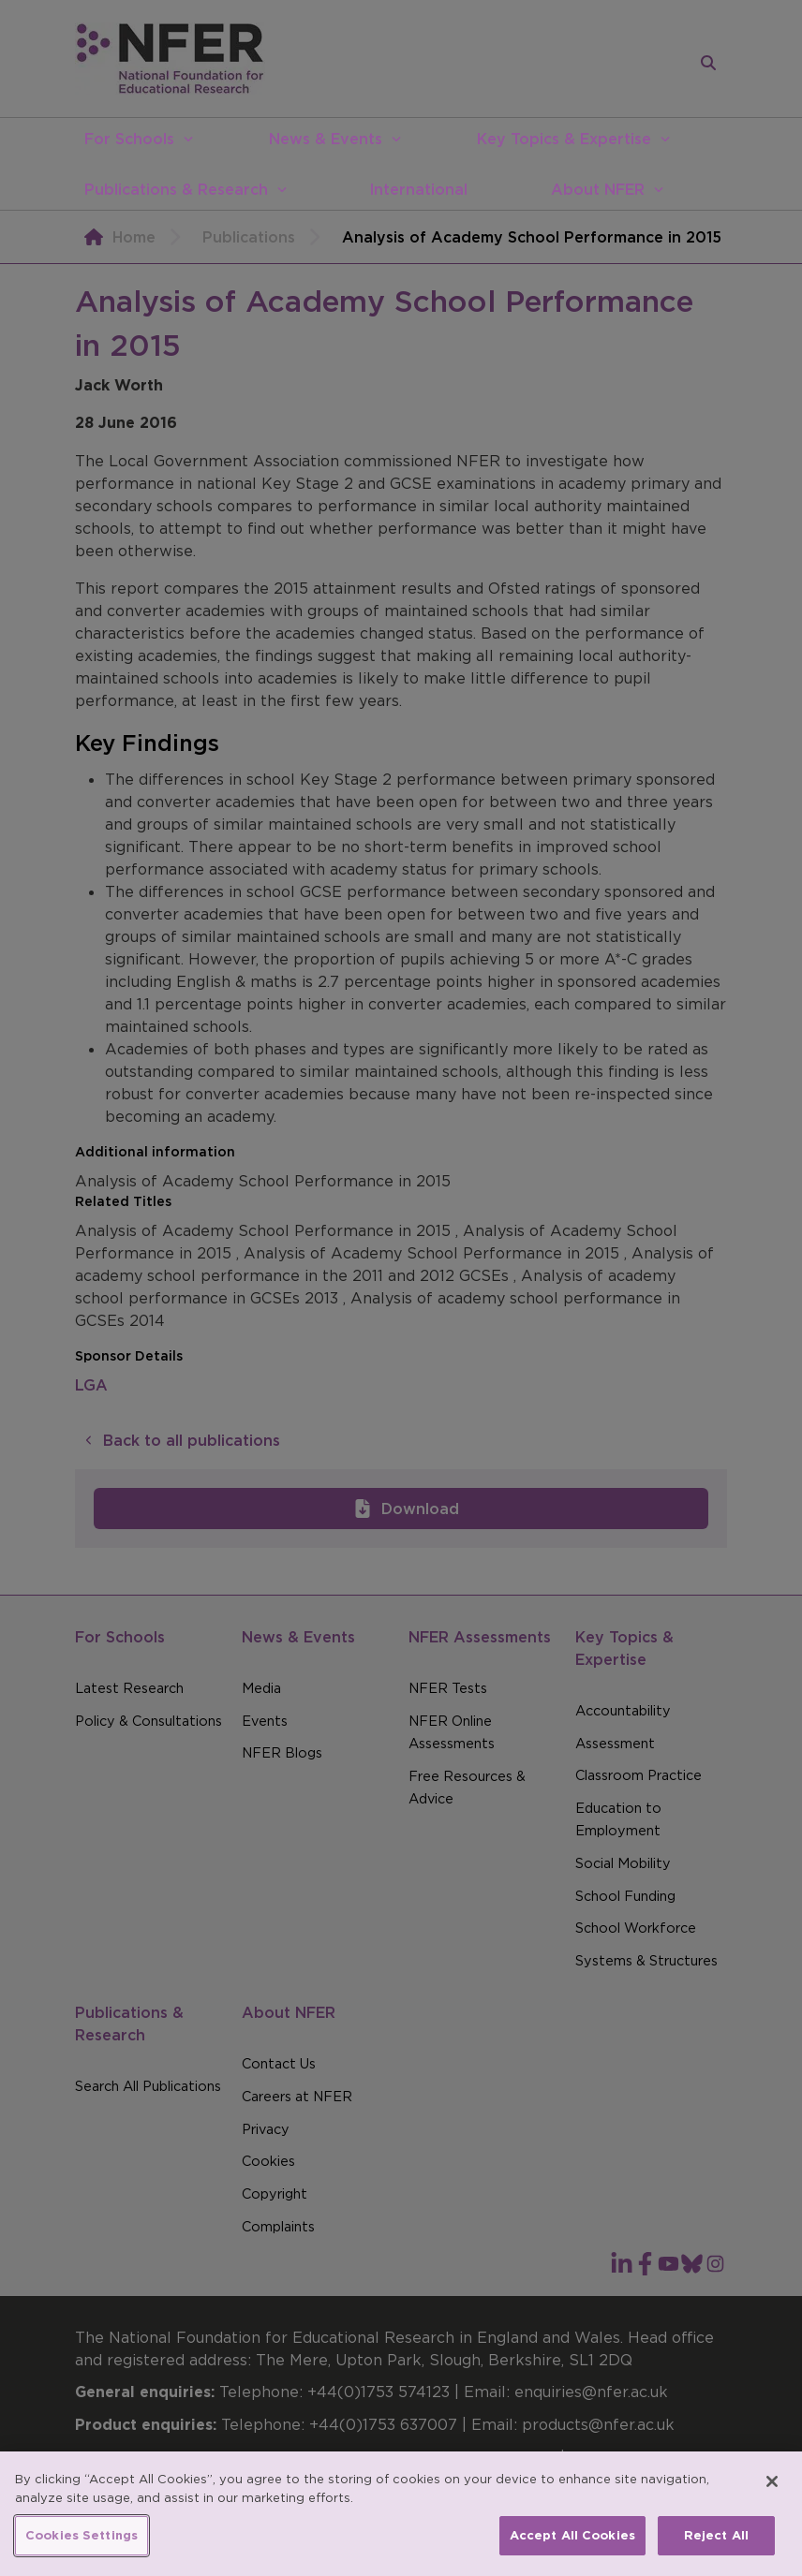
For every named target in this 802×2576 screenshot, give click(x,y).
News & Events (325, 138)
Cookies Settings (81, 2547)
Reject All (716, 2547)
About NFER (598, 189)
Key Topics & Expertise (564, 138)
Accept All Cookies (572, 2547)
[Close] (772, 2493)
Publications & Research (176, 189)
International (418, 189)
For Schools (129, 138)
